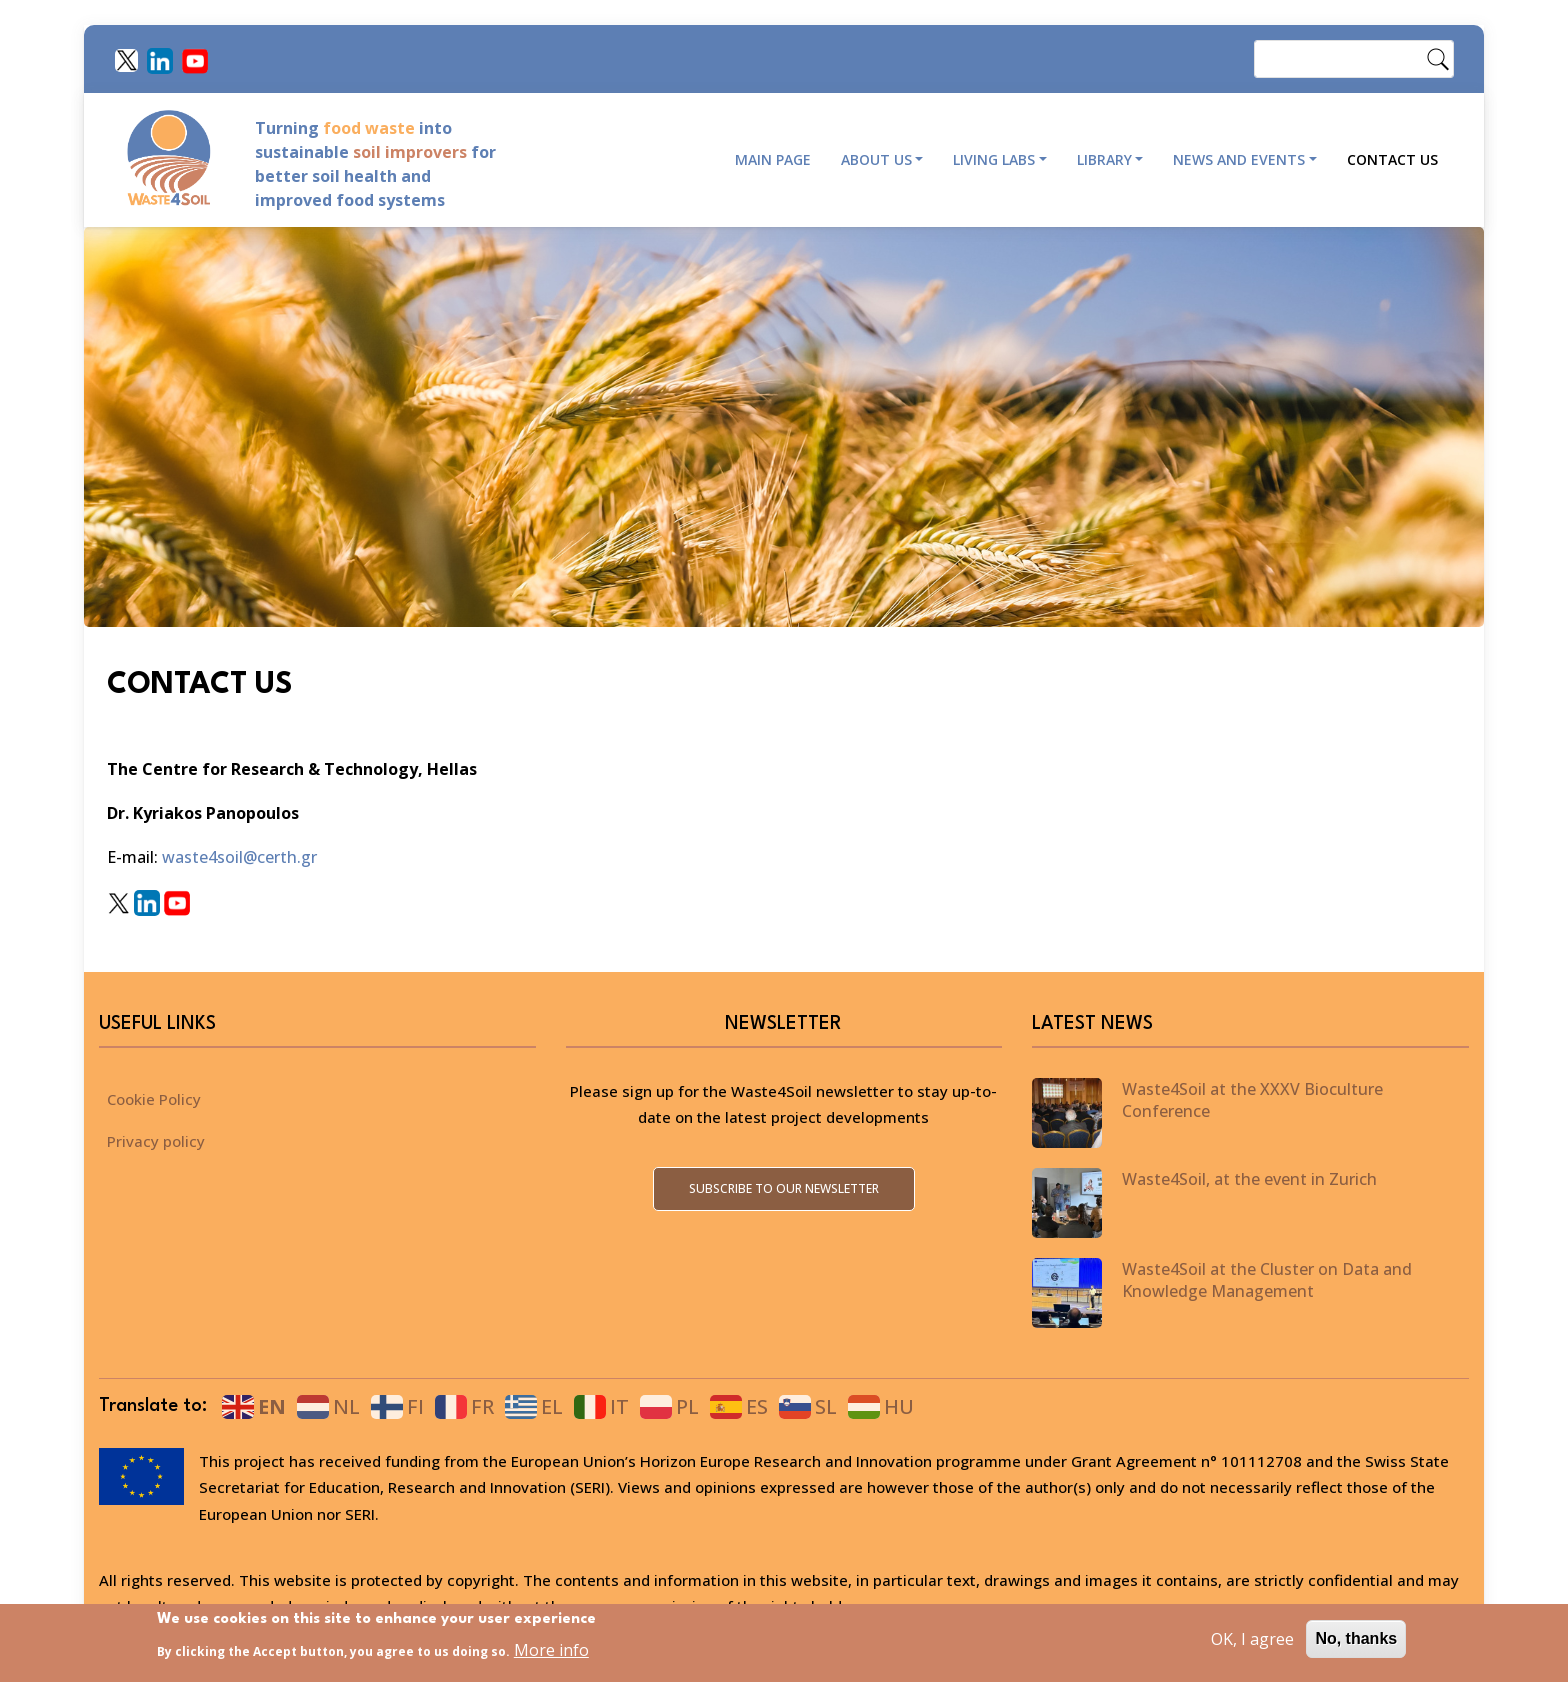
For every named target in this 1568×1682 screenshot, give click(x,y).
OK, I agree (1252, 1639)
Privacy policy (156, 1141)
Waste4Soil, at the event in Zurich (1249, 1179)
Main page (773, 159)
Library (1104, 159)
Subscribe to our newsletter (784, 1188)
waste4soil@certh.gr (241, 857)
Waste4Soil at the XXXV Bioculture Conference (1252, 1100)
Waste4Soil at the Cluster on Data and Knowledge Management (1267, 1280)
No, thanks (1356, 1638)
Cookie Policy (154, 1099)
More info (551, 1651)
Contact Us (1392, 159)
